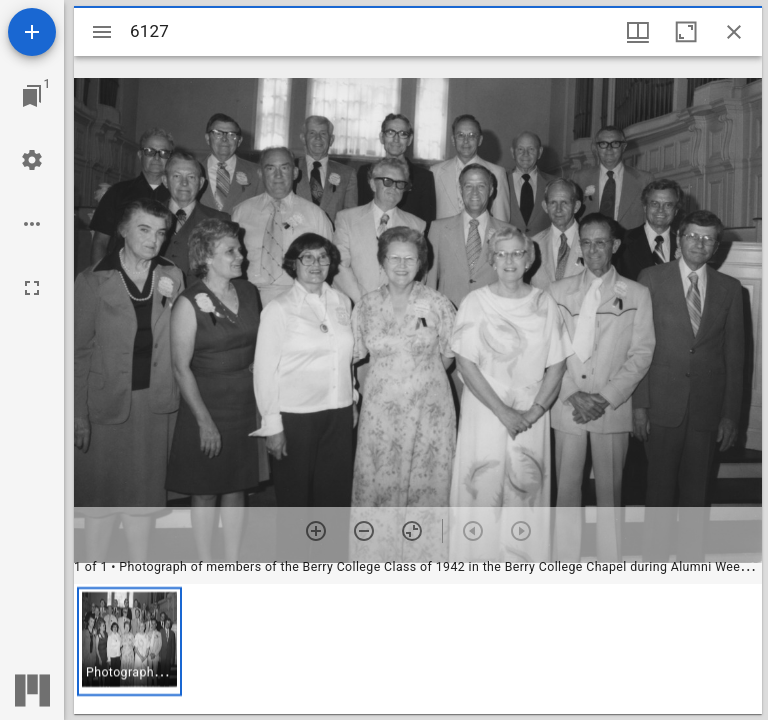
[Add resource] (32, 32)
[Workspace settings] (32, 160)
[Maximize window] (686, 32)
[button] (129, 641)
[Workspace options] (32, 224)
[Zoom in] (316, 531)
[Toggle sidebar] (102, 32)
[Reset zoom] (412, 531)
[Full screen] (32, 288)
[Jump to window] (32, 96)
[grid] (418, 649)
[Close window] (734, 32)
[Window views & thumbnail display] (638, 32)
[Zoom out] (364, 531)
